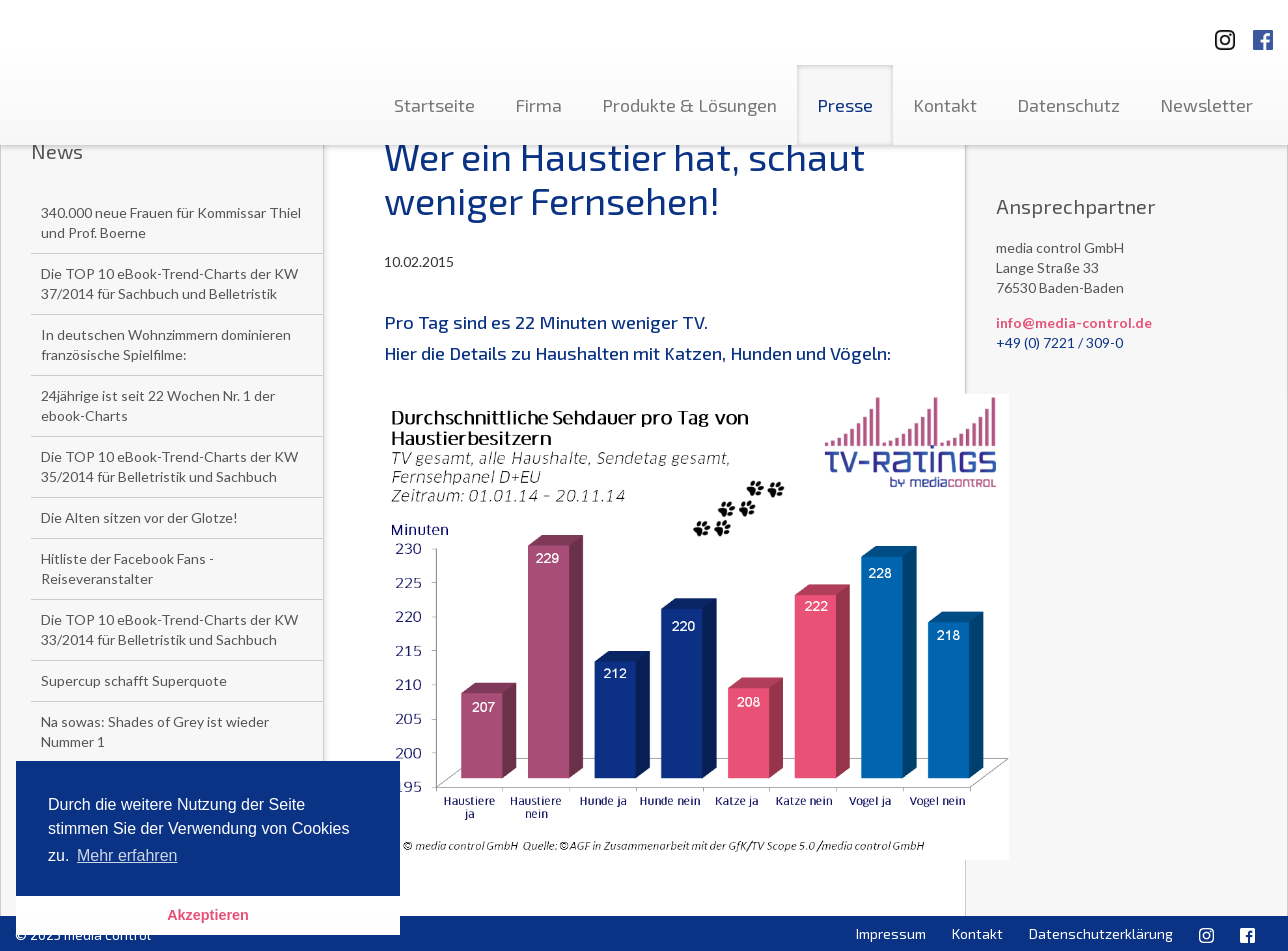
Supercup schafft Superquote (134, 680)
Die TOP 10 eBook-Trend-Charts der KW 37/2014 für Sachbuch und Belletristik (169, 283)
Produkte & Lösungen (689, 105)
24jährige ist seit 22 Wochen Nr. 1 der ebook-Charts (158, 405)
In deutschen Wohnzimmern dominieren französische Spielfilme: (166, 344)
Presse (845, 105)
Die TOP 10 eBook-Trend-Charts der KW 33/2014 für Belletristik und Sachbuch (169, 629)
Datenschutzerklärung (1101, 933)
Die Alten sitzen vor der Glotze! (139, 517)
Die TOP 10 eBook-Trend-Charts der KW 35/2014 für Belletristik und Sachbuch (169, 466)
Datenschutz (1068, 105)
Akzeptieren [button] (208, 915)
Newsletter (1206, 105)
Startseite (434, 105)
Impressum (891, 933)
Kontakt (945, 105)
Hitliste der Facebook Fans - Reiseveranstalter (127, 568)
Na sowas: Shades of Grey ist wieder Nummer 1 (155, 731)
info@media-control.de (1074, 322)
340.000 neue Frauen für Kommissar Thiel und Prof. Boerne (171, 222)
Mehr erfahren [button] (127, 855)
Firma (538, 105)
